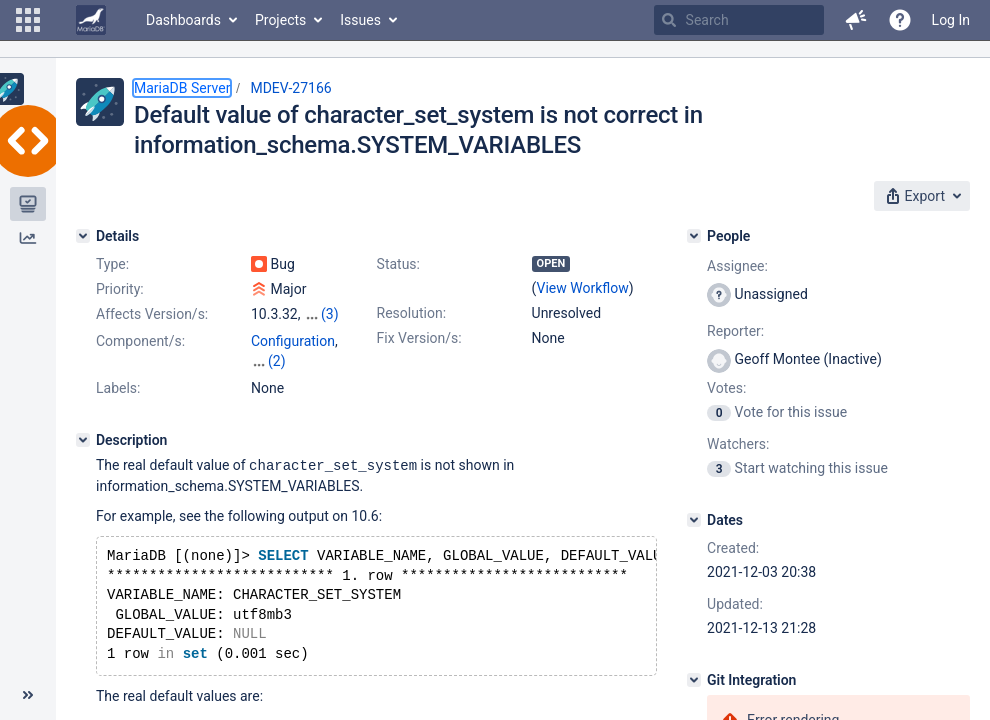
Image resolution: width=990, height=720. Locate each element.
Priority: (120, 289)
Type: (112, 264)
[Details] (83, 236)
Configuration (293, 341)
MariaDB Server (182, 88)
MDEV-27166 (290, 88)
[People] (694, 236)
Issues (360, 20)
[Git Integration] (694, 680)
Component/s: (140, 341)
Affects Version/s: (152, 314)
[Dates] (694, 520)
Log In (951, 20)
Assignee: (737, 266)
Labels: (118, 368)
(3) (330, 314)
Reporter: (735, 331)
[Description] (83, 420)
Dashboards (183, 20)
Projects (280, 20)
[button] (28, 20)
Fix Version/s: (419, 338)
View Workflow (583, 288)
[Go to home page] (91, 20)
